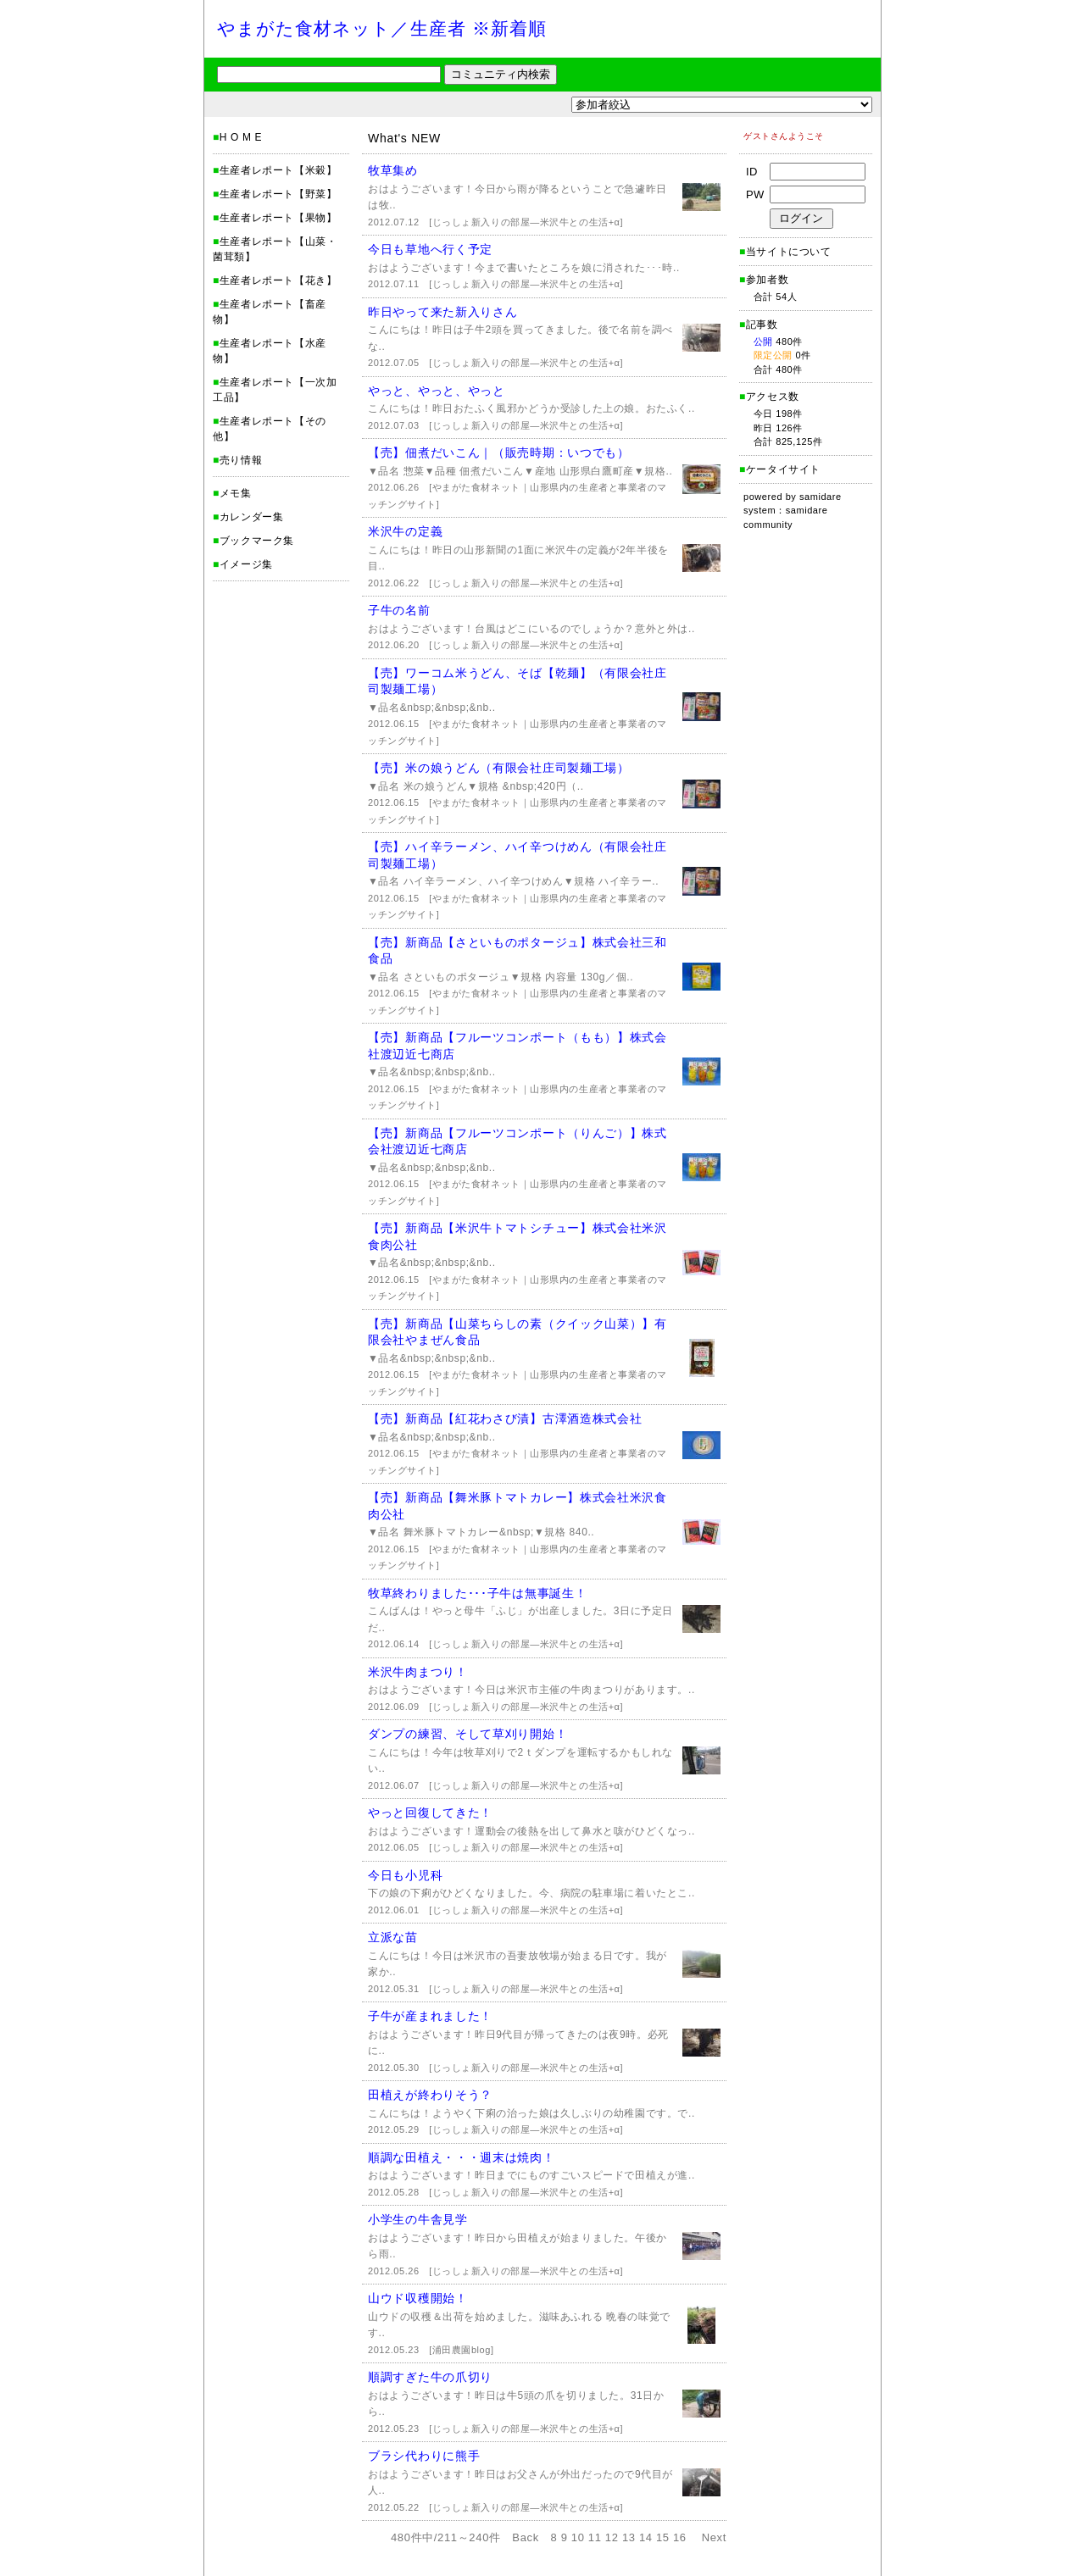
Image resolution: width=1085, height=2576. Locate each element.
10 (578, 2537)
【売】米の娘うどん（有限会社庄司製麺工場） (499, 767)
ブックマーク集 (257, 541)
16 (680, 2537)
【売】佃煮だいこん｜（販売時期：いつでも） (499, 452)
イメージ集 (246, 564)
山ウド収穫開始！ (418, 2298)
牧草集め (393, 170)
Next (714, 2537)
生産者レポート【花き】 (278, 280)
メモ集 (236, 493)
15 (663, 2537)
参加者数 (763, 280)
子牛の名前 (399, 610)
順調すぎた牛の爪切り (430, 2377)
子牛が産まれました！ (430, 2016)
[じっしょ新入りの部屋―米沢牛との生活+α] (526, 222)
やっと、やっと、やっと (436, 390)
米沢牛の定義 (405, 531)
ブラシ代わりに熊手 (424, 2455)
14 (646, 2537)
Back (525, 2537)
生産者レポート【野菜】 (278, 194)
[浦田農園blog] (461, 2350)
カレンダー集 (252, 517)
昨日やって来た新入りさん (442, 312)
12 (612, 2537)
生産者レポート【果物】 (278, 218)
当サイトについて (789, 252)
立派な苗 (393, 1937)
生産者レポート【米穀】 (278, 170)
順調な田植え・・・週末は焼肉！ (461, 2157)
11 (595, 2537)
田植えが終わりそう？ (430, 2094)
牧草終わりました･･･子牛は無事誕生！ (477, 1593)
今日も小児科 (405, 1875)
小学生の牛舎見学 (418, 2219)
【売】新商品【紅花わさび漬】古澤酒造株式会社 (505, 1418)
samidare (820, 496)
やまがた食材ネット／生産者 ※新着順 (382, 28)
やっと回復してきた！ (430, 1812)
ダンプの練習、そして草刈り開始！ (467, 1733)
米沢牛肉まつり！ (418, 1672)
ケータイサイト (783, 469)
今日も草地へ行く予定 (430, 249)
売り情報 (241, 460)
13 (629, 2537)
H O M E (241, 137)
